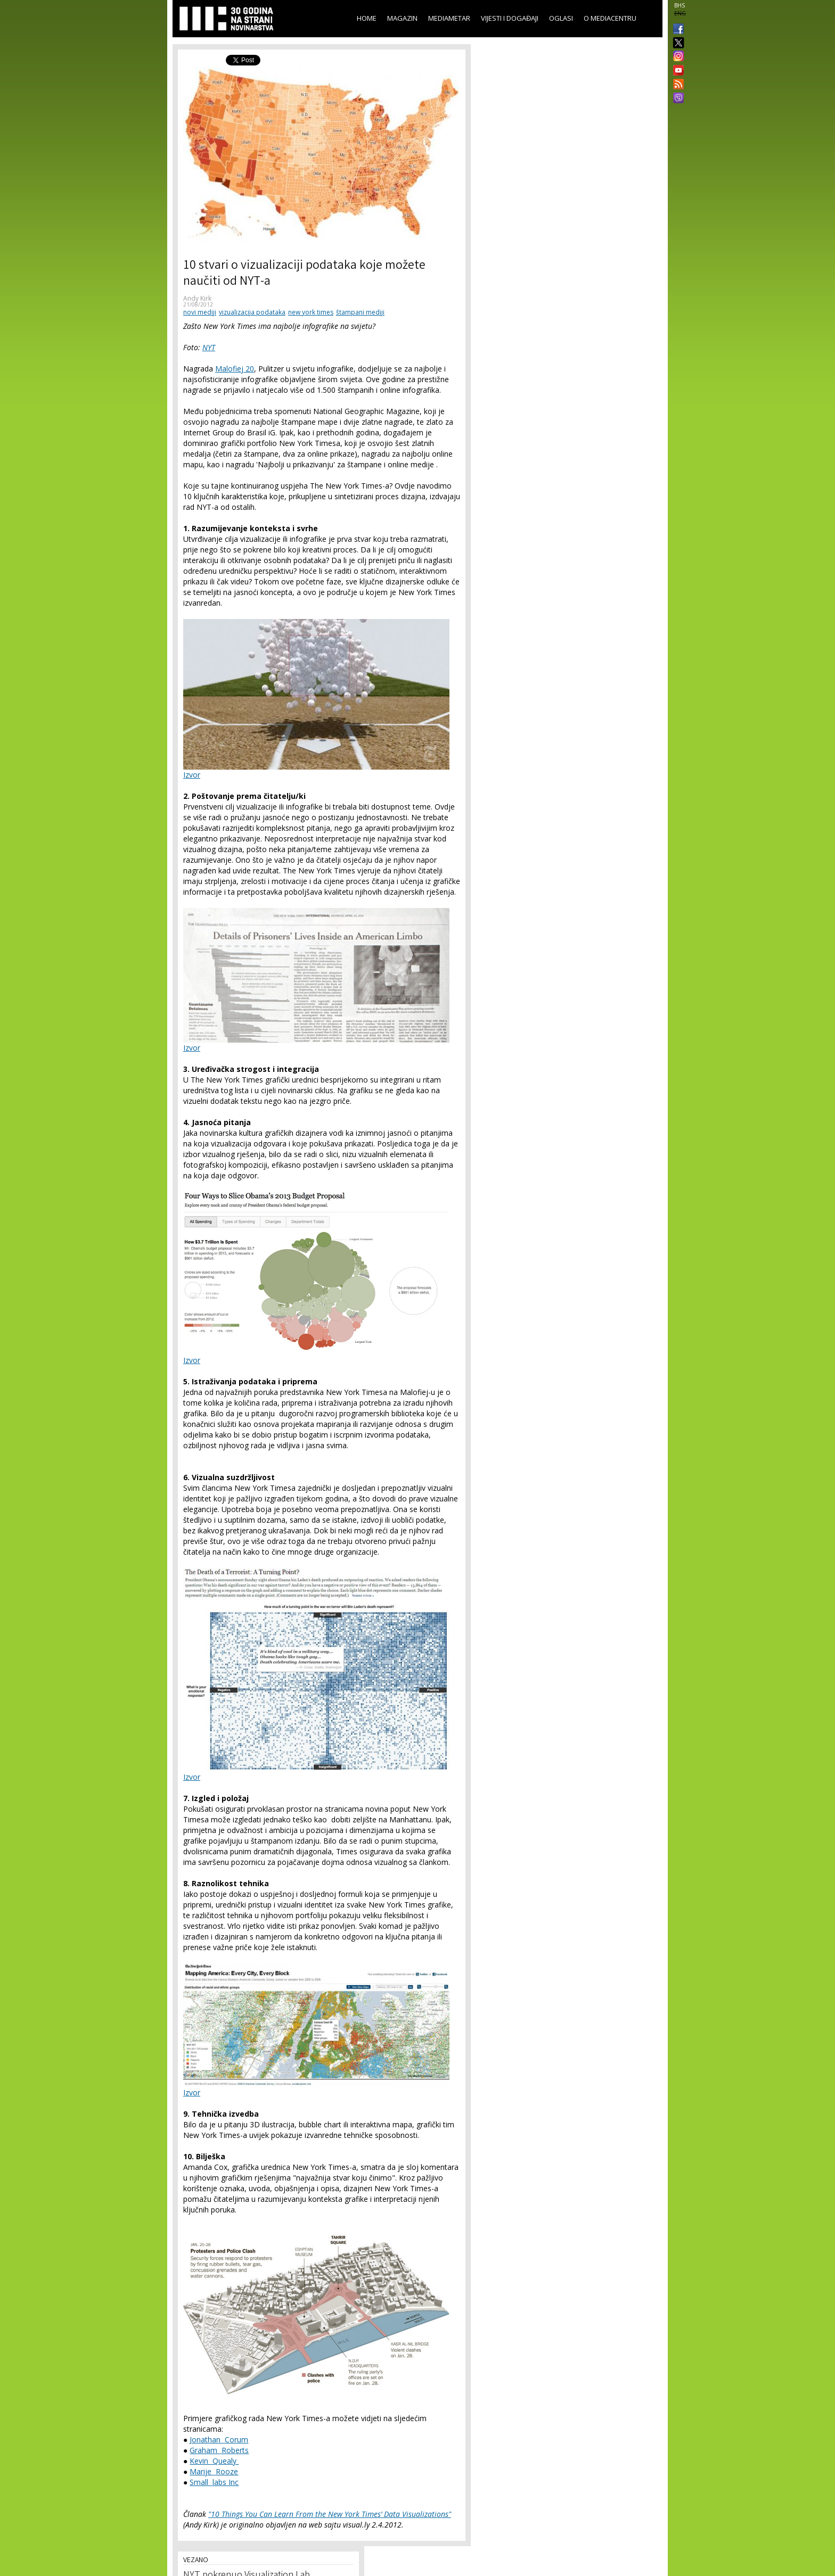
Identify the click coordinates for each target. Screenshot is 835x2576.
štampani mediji (360, 312)
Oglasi (561, 18)
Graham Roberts (219, 2450)
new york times (310, 312)
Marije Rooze (214, 2471)
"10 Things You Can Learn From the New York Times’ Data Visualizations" (329, 2514)
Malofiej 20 (234, 369)
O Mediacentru (610, 18)
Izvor (191, 775)
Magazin (402, 18)
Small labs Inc (214, 2482)
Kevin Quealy (214, 2461)
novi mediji (199, 312)
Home (366, 18)
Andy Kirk (197, 298)
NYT (208, 347)
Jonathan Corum (219, 2439)
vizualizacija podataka (252, 312)
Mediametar (449, 18)
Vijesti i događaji (509, 18)
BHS (679, 5)
